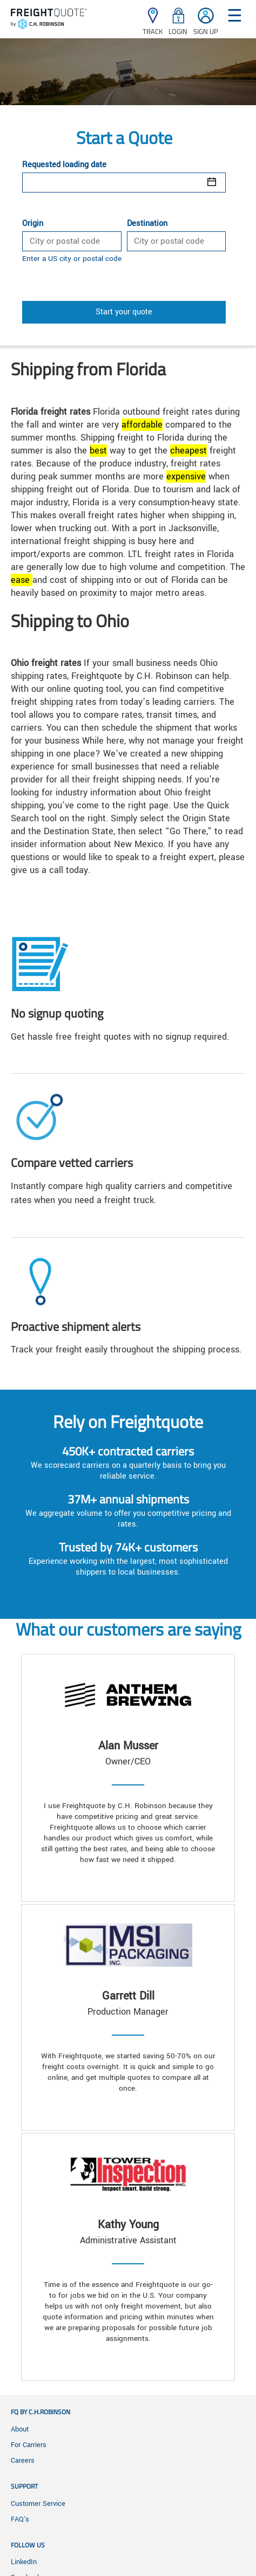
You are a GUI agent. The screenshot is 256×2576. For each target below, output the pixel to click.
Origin (32, 223)
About (20, 2429)
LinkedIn (24, 2562)
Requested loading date (64, 165)
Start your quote (124, 312)
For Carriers (28, 2445)
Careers (23, 2460)
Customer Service (38, 2504)
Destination (147, 223)
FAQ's (20, 2519)
